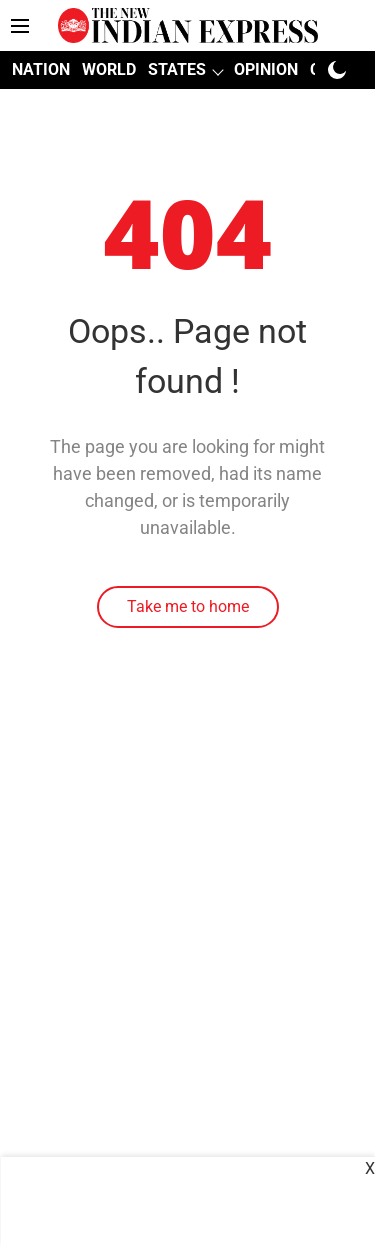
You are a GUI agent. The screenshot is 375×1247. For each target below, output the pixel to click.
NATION (41, 69)
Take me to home (188, 606)
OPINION (266, 69)
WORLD (109, 69)
